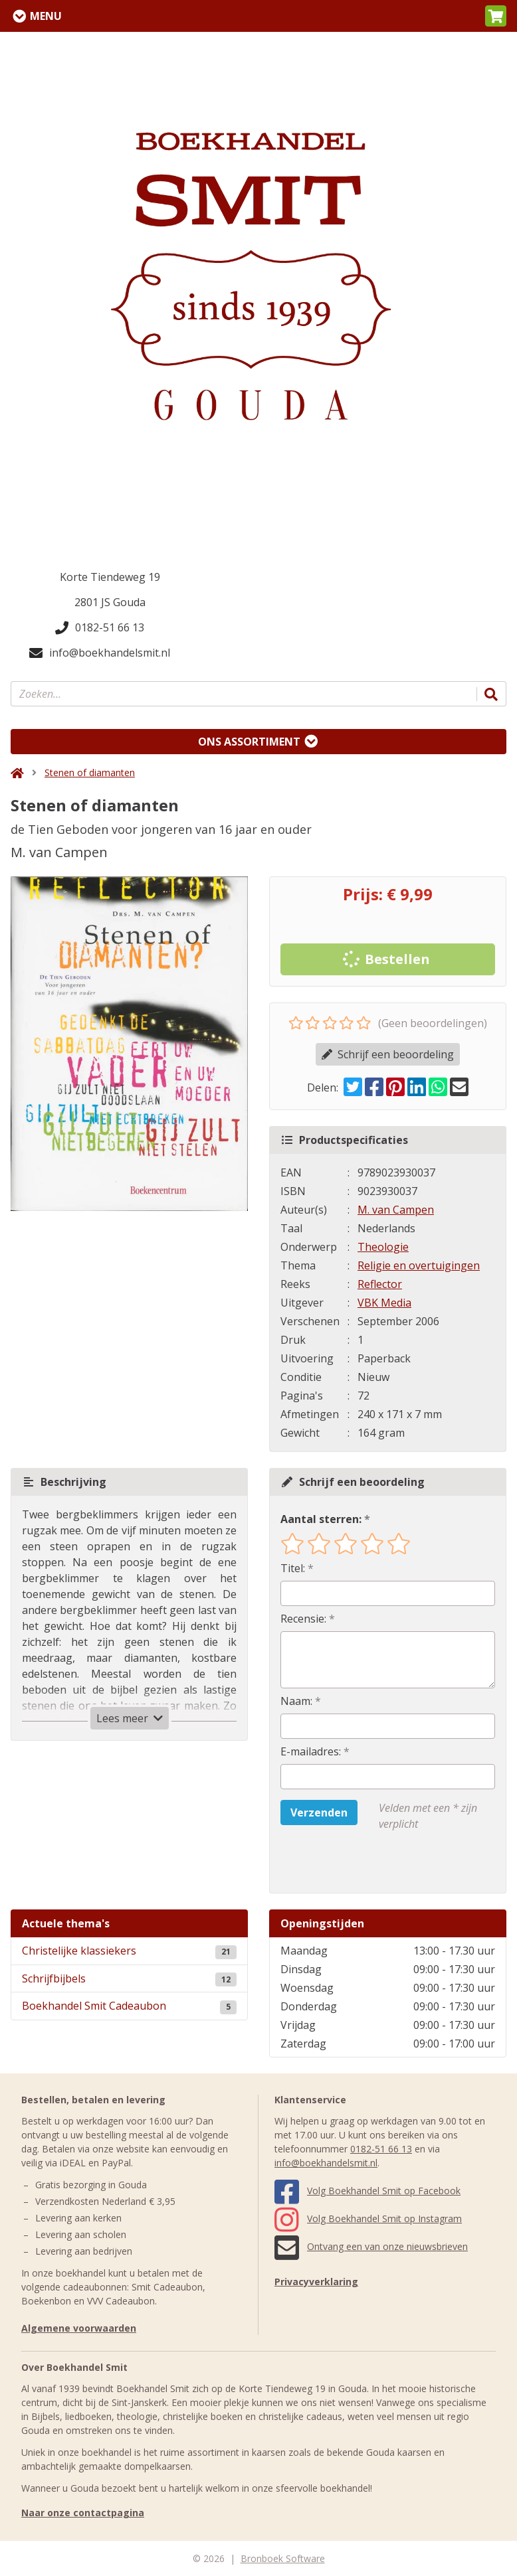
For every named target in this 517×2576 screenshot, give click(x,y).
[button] (495, 16)
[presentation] (365, 1862)
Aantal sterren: (321, 1519)
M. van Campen (396, 1209)
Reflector (380, 1284)
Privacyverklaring (316, 2281)
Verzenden (319, 1812)
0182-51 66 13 (99, 627)
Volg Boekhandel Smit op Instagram (368, 2218)
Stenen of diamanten (90, 772)
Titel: (292, 1568)
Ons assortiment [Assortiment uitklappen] (249, 741)
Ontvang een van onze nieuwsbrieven (371, 2246)
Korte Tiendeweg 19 (110, 577)
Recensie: (303, 1618)
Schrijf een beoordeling (388, 1054)
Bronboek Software (283, 2558)
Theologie (383, 1247)
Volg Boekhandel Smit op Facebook (367, 2190)
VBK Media (384, 1302)
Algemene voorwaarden (78, 2328)
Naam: (296, 1701)
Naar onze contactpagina (82, 2512)
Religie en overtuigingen (419, 1265)
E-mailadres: (310, 1751)
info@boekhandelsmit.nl (99, 652)
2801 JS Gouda (110, 602)
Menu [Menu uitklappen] (46, 16)
